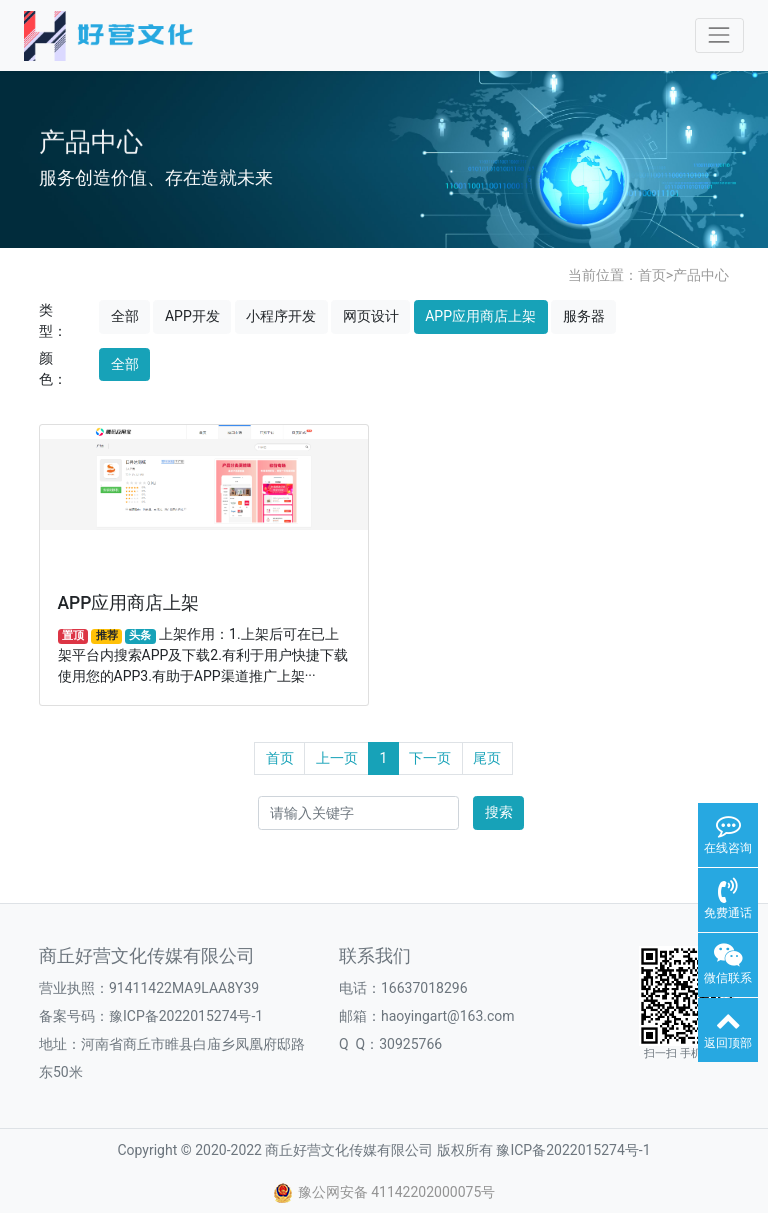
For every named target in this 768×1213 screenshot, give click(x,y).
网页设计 (371, 316)
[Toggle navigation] (719, 35)
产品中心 (701, 275)
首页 (652, 275)
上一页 (337, 758)
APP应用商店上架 (480, 316)
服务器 (584, 316)
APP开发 (192, 316)
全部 (125, 316)
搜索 (499, 812)
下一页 (430, 758)
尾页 (487, 758)
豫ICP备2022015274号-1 (186, 1016)
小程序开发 (281, 316)
